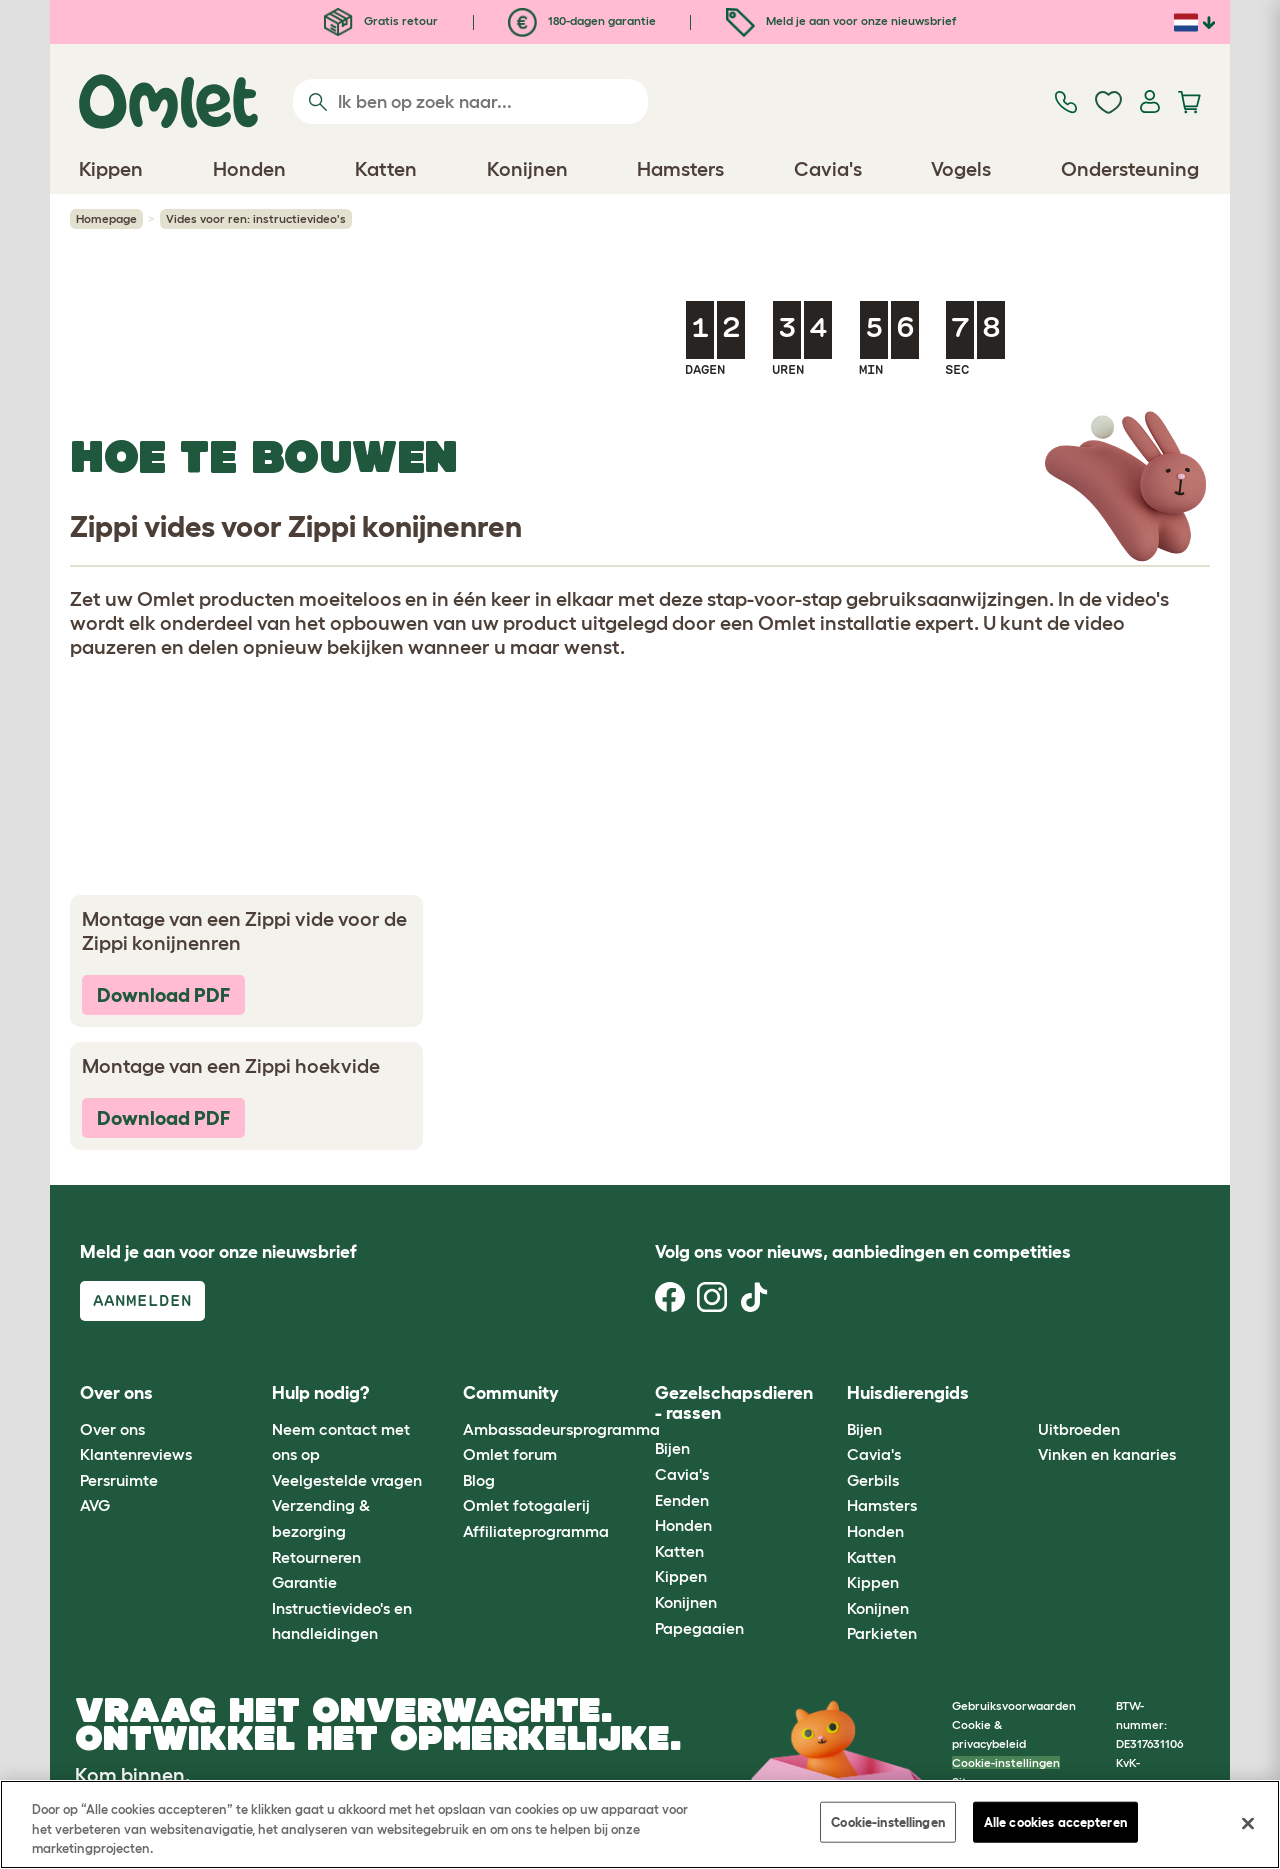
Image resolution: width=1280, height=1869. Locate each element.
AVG (95, 1505)
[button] (1023, 1394)
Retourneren (316, 1557)
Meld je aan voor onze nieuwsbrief (841, 20)
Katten (679, 1551)
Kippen (681, 1576)
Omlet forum (510, 1454)
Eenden (682, 1500)
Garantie (304, 1582)
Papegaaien (699, 1628)
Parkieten (882, 1633)
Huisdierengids (908, 1393)
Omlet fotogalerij (526, 1505)
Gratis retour (381, 20)
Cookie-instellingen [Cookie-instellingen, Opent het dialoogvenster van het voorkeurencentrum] (887, 1821)
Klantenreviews (136, 1454)
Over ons (112, 1429)
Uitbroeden (1079, 1429)
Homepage (106, 218)
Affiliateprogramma (536, 1531)
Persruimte (119, 1480)
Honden (683, 1525)
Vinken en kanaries (1107, 1454)
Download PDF (163, 995)
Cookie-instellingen (1006, 1762)
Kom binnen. (132, 1775)
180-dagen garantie (582, 20)
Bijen (672, 1448)
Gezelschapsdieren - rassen (734, 1403)
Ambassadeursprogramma (561, 1429)
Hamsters (882, 1505)
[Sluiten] (1248, 1823)
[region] (640, 1824)
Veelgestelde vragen (347, 1480)
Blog (479, 1480)
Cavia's (682, 1474)
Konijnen (686, 1602)
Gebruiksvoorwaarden (1014, 1705)
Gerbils (873, 1480)
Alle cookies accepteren (1055, 1821)
